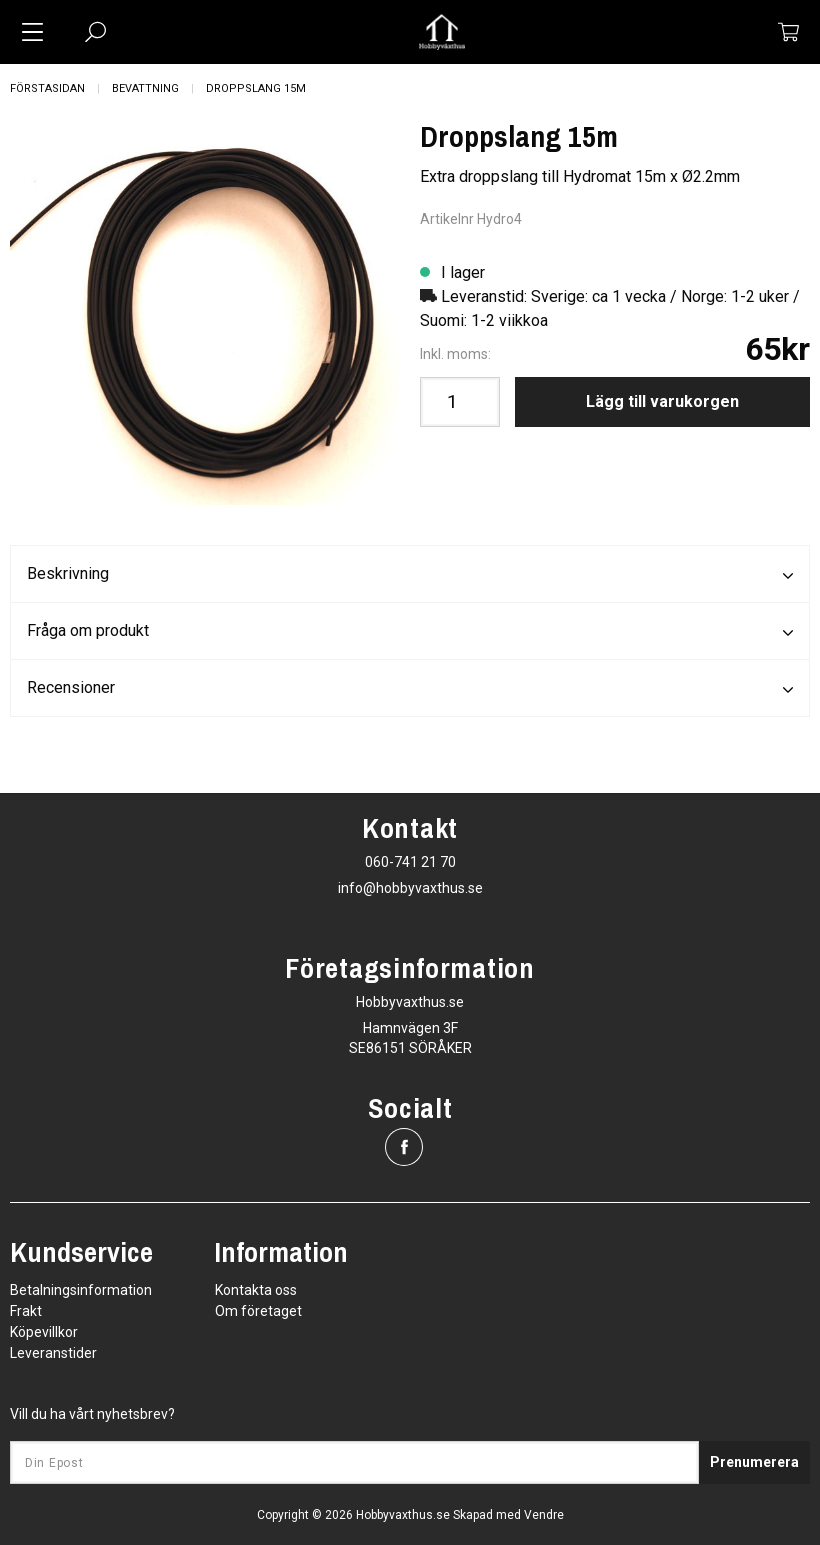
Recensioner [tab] (410, 689)
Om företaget (258, 1311)
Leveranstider (53, 1353)
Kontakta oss (256, 1290)
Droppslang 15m (256, 88)
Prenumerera (754, 1462)
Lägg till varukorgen (662, 401)
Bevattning (145, 88)
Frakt (26, 1311)
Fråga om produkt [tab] (410, 632)
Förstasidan (47, 88)
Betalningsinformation (81, 1290)
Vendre (544, 1515)
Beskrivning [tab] (410, 575)
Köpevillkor (44, 1332)
